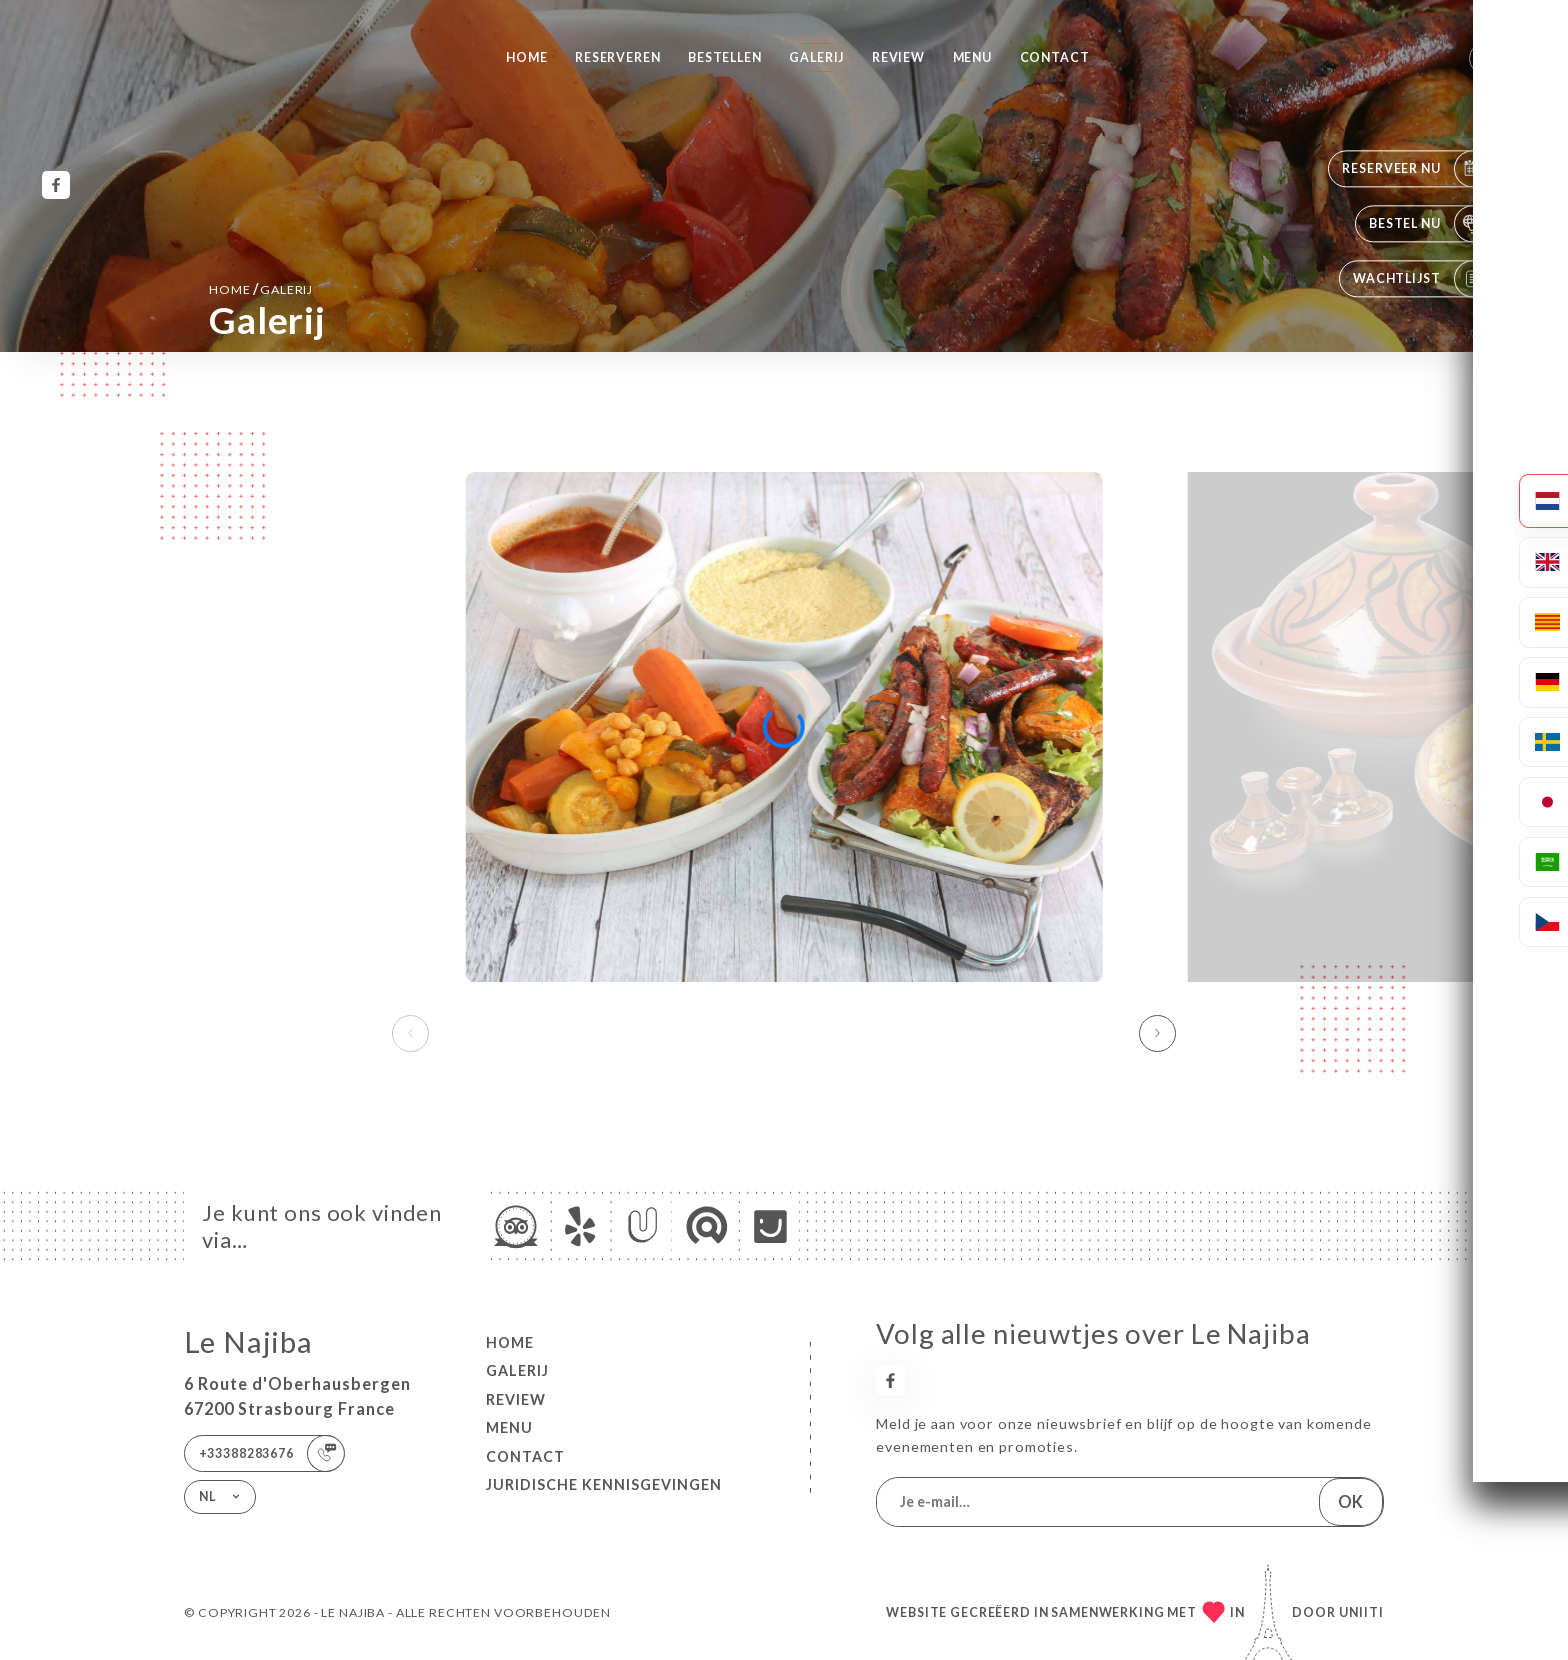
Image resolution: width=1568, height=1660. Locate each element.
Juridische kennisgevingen (604, 1484)
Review (898, 57)
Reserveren (618, 57)
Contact (1055, 57)
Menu (972, 57)
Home (526, 57)
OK (1350, 1501)
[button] (1157, 1033)
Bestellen (725, 57)
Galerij (816, 57)
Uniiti (1361, 1612)
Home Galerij (261, 288)
